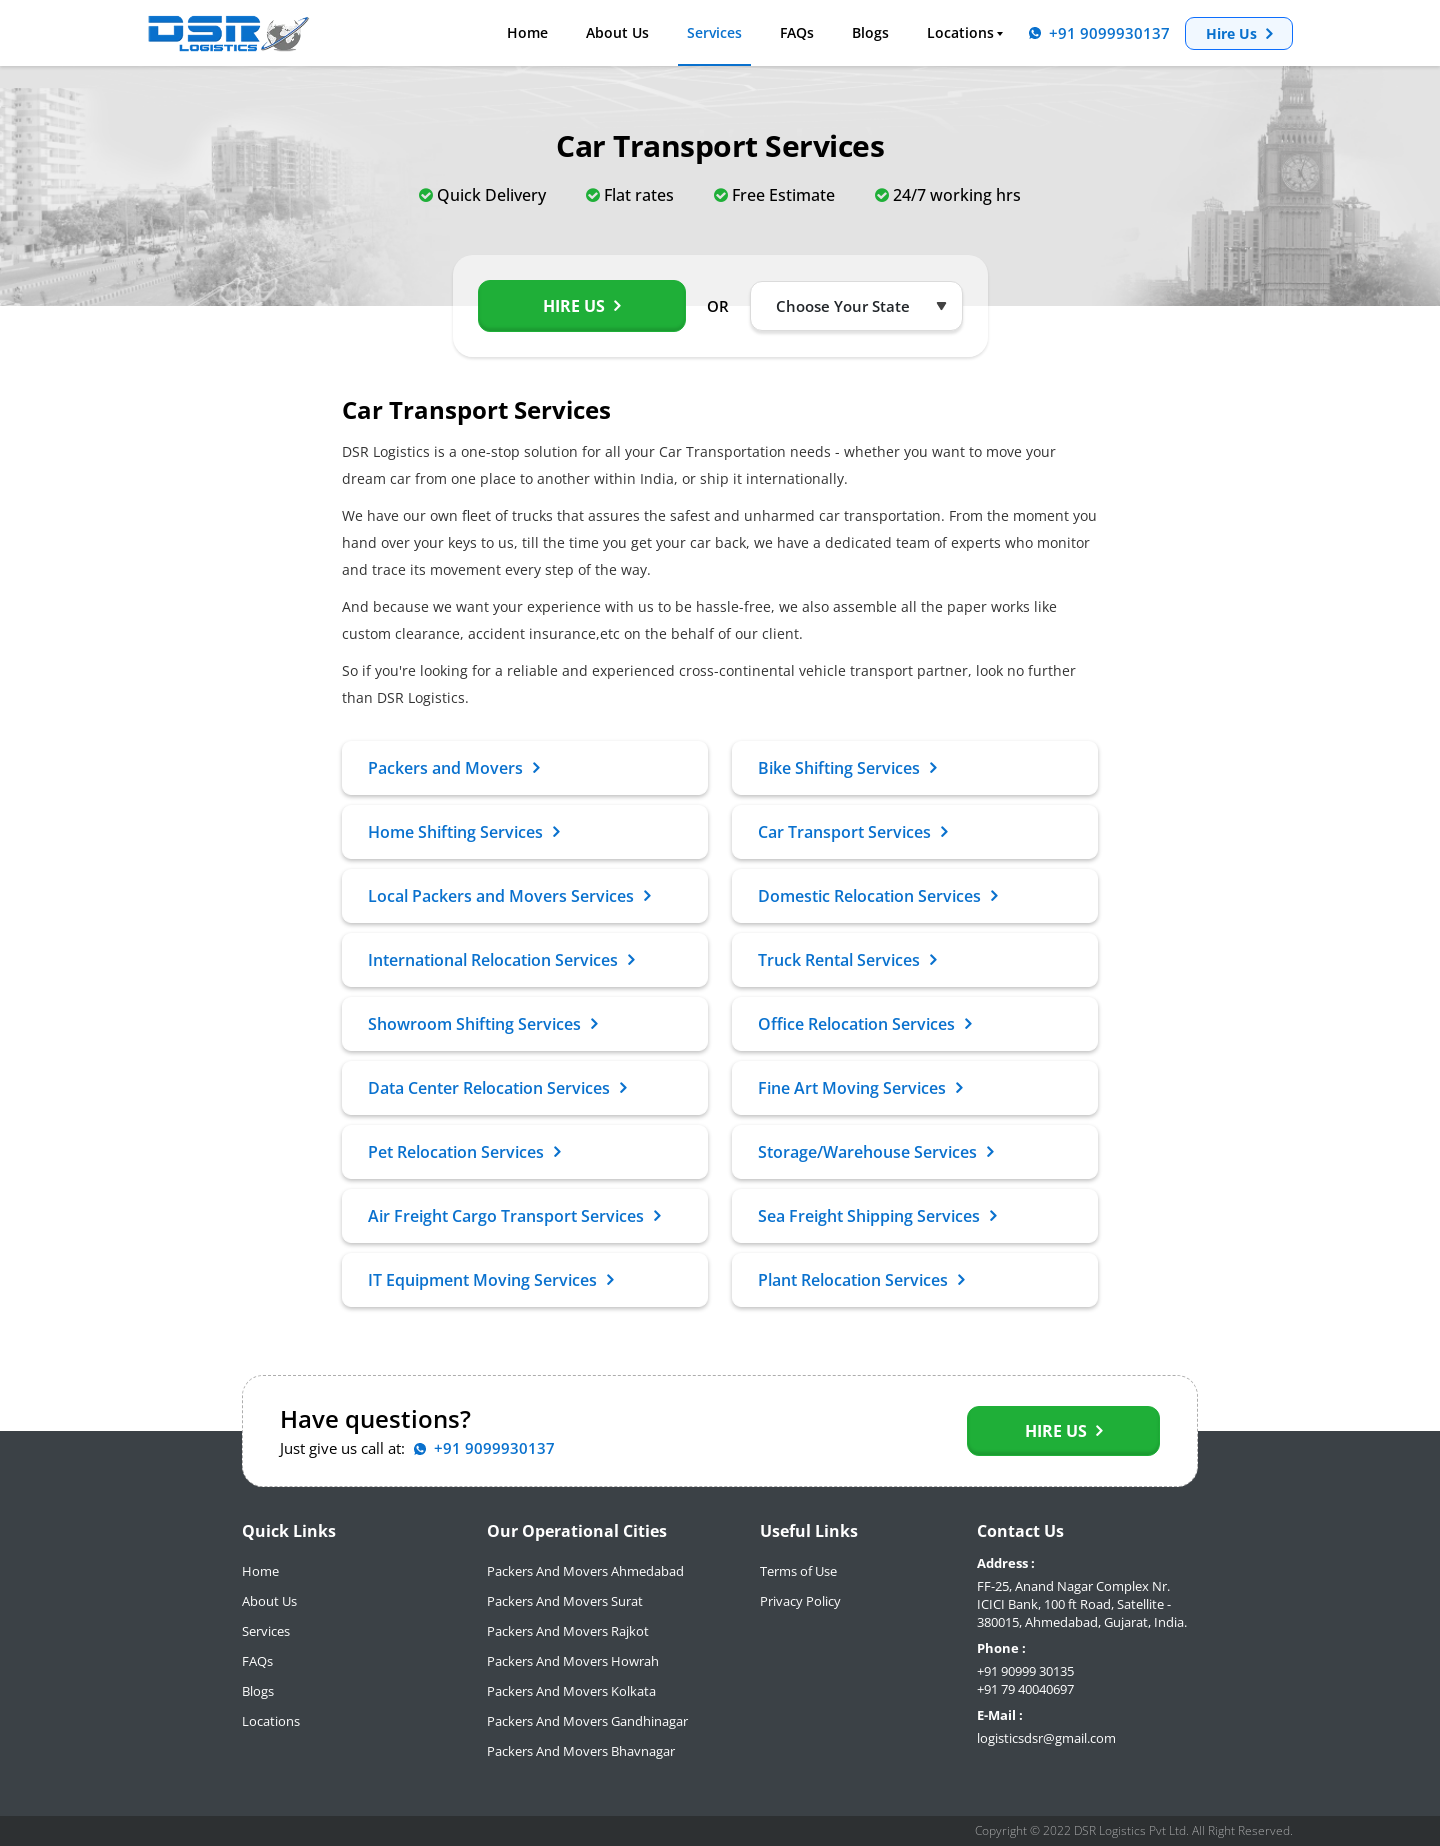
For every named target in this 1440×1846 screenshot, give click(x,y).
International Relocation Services (501, 960)
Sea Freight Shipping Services (877, 1216)
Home (527, 33)
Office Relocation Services (864, 1024)
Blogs (870, 33)
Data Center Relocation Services (497, 1088)
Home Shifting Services (463, 832)
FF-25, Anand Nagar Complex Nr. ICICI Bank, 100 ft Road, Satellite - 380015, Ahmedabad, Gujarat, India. (1082, 1604)
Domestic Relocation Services (877, 896)
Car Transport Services (852, 832)
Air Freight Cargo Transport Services (514, 1216)
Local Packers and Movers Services (509, 896)
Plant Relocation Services (861, 1280)
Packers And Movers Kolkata (571, 1691)
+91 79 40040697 (1025, 1689)
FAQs (797, 33)
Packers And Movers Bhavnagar (581, 1751)
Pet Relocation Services (464, 1152)
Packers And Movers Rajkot (568, 1631)
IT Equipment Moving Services (490, 1280)
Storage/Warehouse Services (875, 1152)
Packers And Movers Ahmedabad (585, 1571)
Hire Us (1239, 33)
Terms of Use (798, 1571)
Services (714, 33)
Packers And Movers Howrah (573, 1661)
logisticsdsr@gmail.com (1046, 1738)
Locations (960, 33)
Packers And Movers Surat (565, 1601)
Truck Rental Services (847, 960)
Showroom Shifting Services (482, 1024)
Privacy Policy (800, 1601)
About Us (617, 33)
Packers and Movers (453, 768)
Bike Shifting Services (847, 768)
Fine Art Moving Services (860, 1088)
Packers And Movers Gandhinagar (587, 1721)
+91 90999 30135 (1025, 1671)
